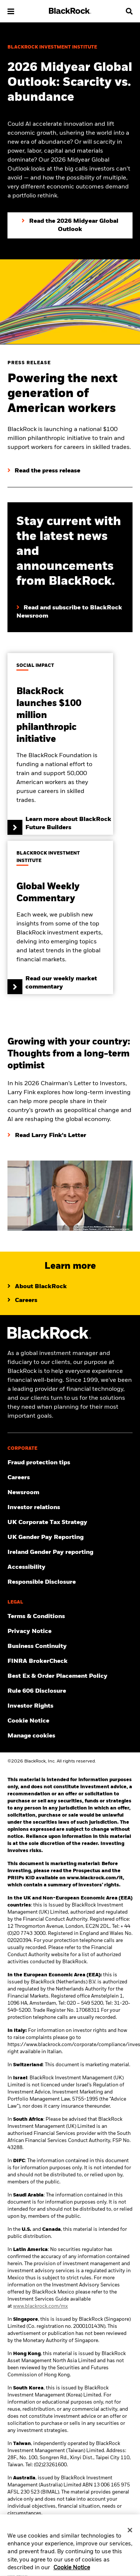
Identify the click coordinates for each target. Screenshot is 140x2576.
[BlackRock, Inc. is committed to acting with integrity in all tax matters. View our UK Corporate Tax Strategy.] (70, 1522)
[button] (10, 11)
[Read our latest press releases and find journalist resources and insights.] (70, 1492)
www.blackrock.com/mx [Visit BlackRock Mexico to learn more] (40, 2306)
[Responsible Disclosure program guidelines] (70, 1582)
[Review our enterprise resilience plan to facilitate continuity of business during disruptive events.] (70, 1646)
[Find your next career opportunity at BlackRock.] (70, 1477)
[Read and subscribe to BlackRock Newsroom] (70, 604)
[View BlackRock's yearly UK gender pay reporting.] (70, 1537)
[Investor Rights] (70, 1706)
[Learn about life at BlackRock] (22, 1300)
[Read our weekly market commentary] (60, 917)
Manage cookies (31, 1736)
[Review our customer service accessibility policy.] (70, 1567)
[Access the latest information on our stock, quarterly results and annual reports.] (70, 1507)
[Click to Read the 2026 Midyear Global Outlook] (70, 225)
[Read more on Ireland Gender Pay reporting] (70, 1552)
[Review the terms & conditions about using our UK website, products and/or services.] (70, 1616)
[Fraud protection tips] (70, 1462)
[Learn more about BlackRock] (37, 1286)
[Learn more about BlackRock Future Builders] (60, 744)
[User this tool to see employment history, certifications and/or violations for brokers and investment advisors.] (70, 1661)
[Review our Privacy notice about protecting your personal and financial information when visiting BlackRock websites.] (70, 1631)
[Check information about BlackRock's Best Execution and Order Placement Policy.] (70, 1676)
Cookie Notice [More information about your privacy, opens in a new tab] (71, 2571)
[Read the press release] (43, 471)
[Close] (130, 2534)
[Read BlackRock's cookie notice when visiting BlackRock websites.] (70, 1721)
